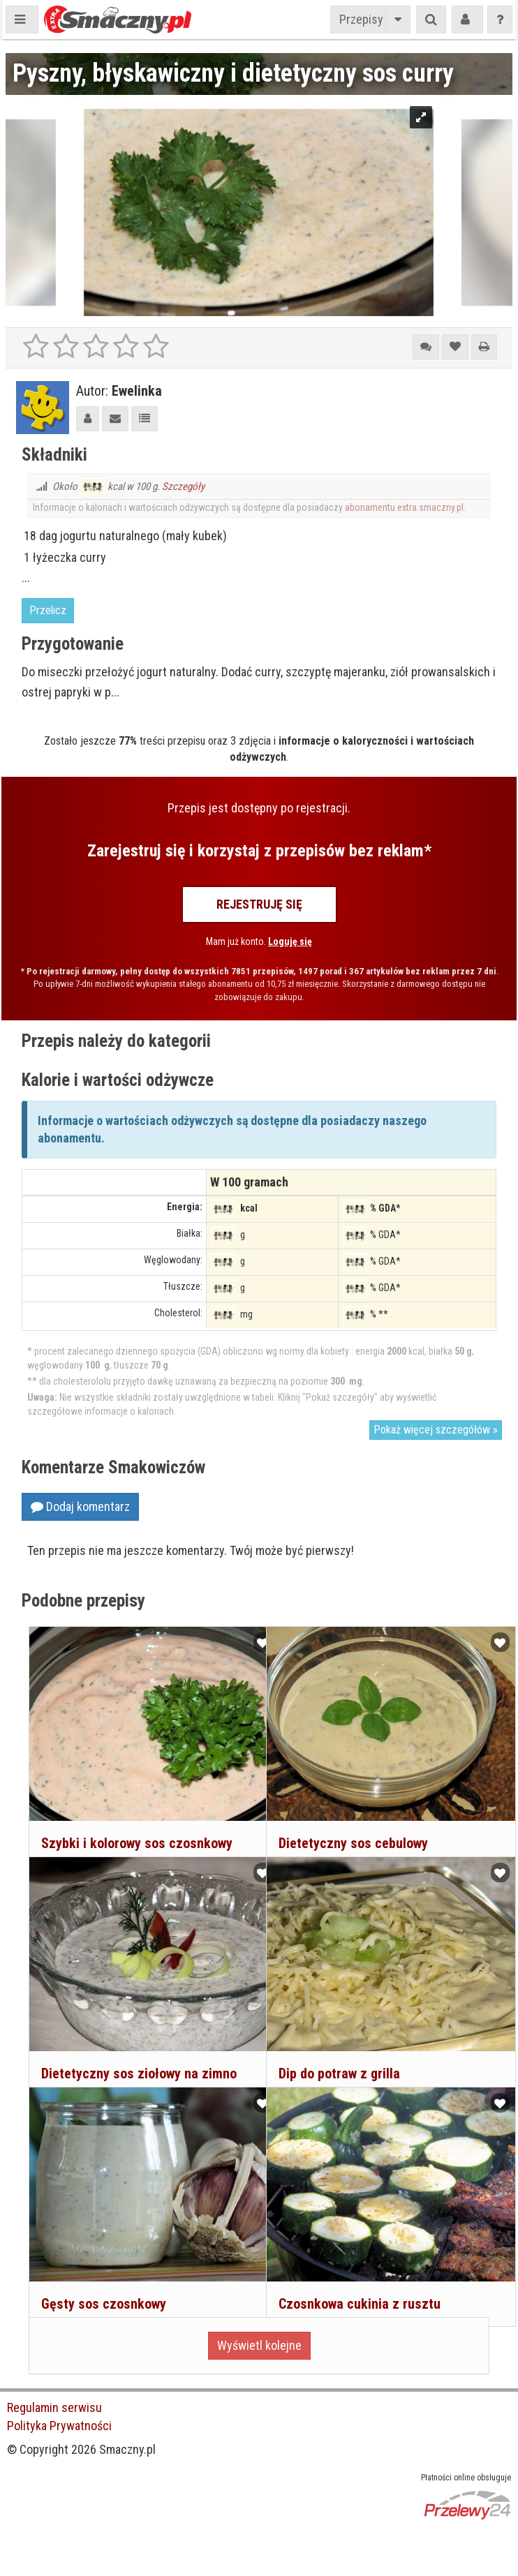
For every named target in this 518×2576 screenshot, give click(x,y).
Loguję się (290, 941)
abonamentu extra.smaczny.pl (404, 507)
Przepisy (361, 19)
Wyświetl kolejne (259, 2345)
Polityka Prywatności (59, 2425)
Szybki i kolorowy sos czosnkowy (135, 1820)
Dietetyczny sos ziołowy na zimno (137, 2051)
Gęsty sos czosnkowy (102, 2281)
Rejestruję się (259, 904)
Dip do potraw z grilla (338, 2051)
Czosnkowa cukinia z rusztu (358, 2281)
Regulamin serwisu (54, 2407)
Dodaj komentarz (80, 1506)
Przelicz (47, 610)
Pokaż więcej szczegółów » (435, 1429)
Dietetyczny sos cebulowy (352, 1820)
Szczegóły (183, 486)
